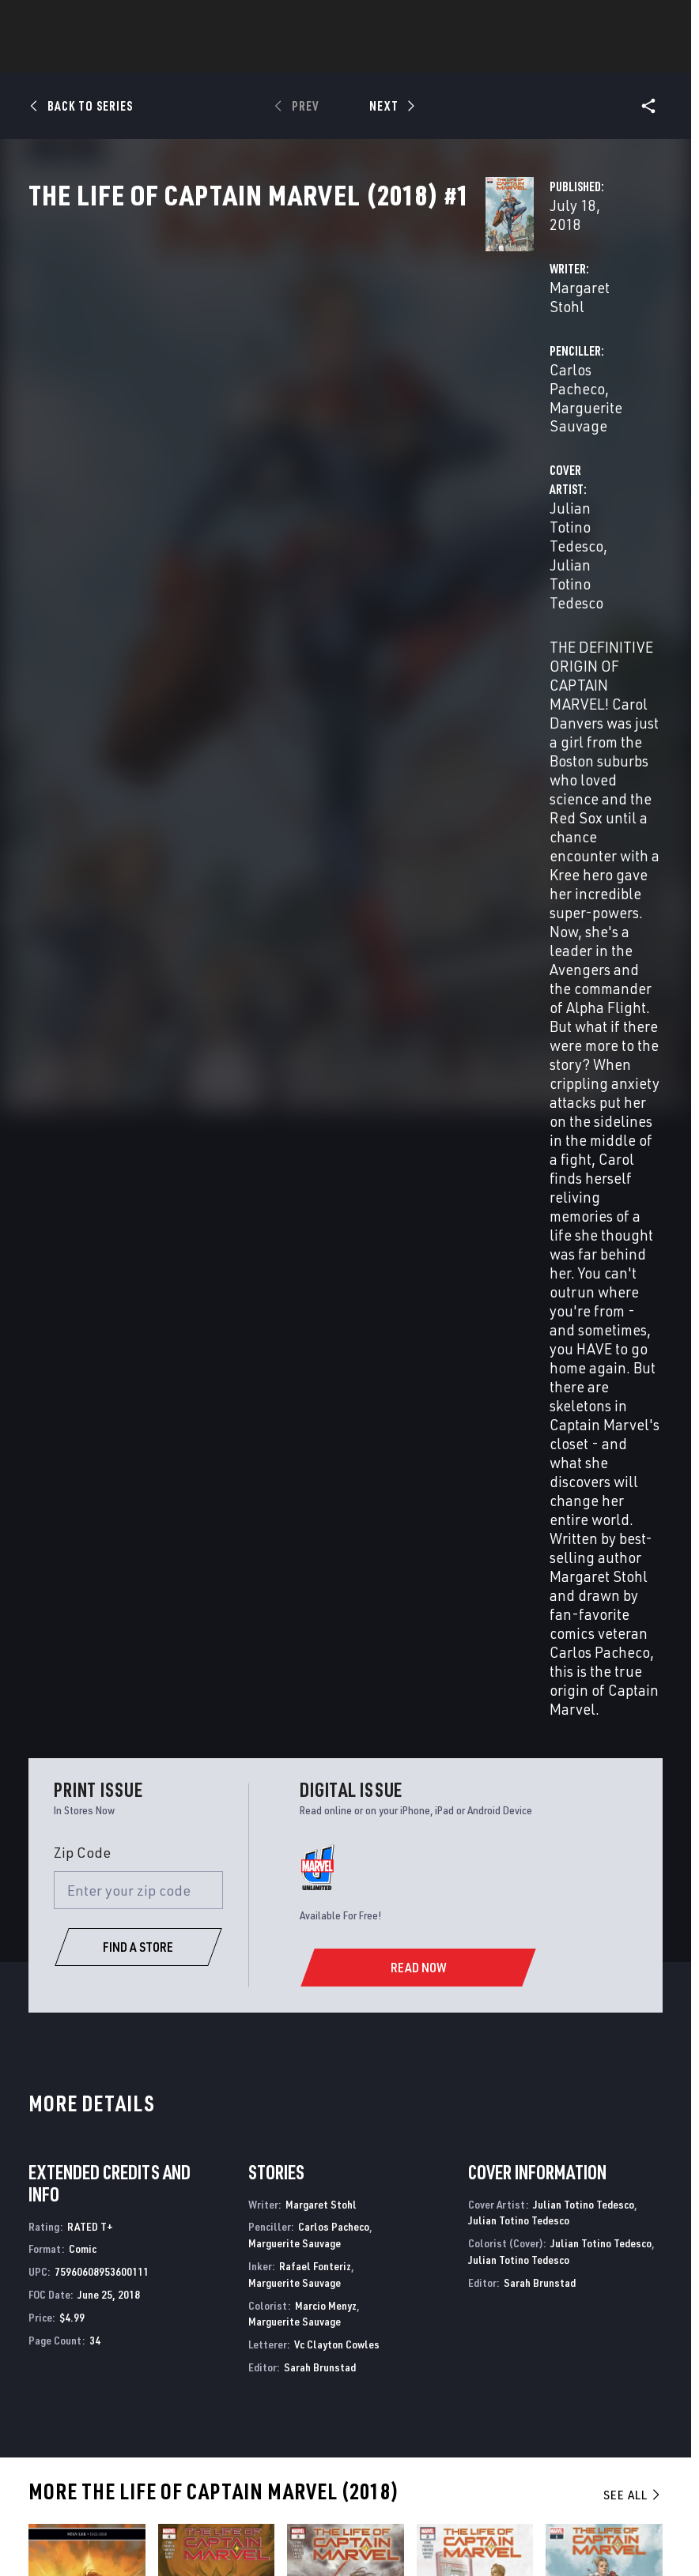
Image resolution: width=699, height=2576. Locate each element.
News (110, 56)
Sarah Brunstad (320, 1403)
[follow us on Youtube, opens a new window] (563, 2361)
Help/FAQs (164, 2329)
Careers (158, 2352)
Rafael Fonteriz (315, 1302)
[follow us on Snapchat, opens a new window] (590, 2363)
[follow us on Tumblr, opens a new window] (643, 2332)
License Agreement (256, 2538)
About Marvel (156, 2300)
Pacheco (71, 1819)
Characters (247, 56)
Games (322, 56)
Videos (521, 56)
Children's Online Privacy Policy (593, 2519)
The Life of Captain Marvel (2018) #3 (322, 1776)
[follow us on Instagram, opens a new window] (618, 2332)
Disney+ (278, 2316)
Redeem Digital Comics (277, 2375)
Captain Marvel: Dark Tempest (408, 2137)
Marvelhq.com (298, 2338)
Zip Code (82, 889)
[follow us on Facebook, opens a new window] (562, 2332)
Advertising (291, 2293)
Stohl (39, 1819)
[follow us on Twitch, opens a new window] (646, 2363)
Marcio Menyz (326, 1341)
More (580, 56)
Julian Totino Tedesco (301, 455)
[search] (655, 20)
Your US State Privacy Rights (240, 2519)
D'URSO (199, 1819)
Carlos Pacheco (490, 372)
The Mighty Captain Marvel (98, 2129)
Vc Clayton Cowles (337, 1381)
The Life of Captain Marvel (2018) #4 (193, 1776)
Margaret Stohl (279, 372)
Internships (171, 2375)
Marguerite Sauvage (294, 1279)
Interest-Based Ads (351, 2538)
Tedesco (44, 1833)
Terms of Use (60, 2519)
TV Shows (453, 56)
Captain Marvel (232, 2129)
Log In (74, 20)
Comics (169, 56)
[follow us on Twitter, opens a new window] (590, 2332)
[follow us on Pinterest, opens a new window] (618, 2362)
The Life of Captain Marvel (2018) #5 (63, 1776)
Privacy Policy (134, 2519)
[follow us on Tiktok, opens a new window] (562, 2395)
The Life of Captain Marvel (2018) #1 (581, 1776)
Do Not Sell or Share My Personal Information (414, 2519)
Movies (383, 56)
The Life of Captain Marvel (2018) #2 (452, 1776)
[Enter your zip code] (138, 927)
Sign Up (125, 20)
